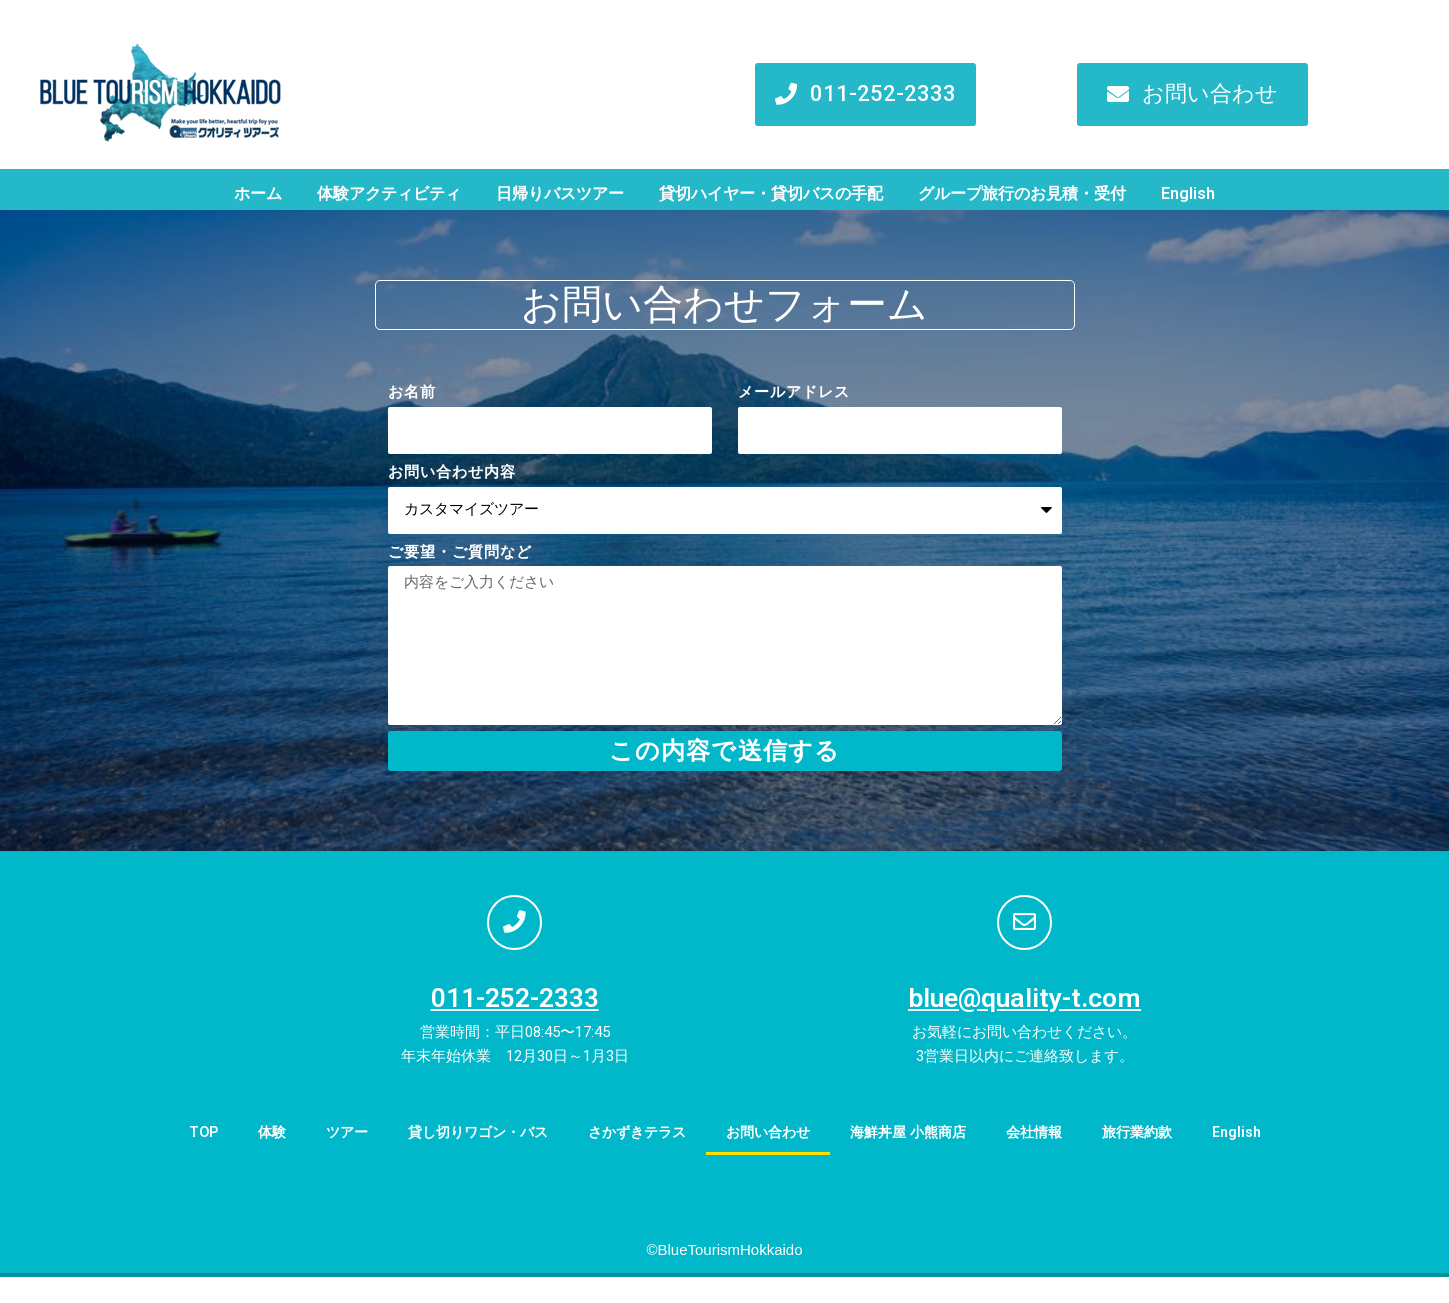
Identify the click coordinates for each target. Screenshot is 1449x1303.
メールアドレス (794, 392)
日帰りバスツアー (560, 193)
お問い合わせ (770, 1158)
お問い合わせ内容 (452, 472)
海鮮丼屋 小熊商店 (917, 1158)
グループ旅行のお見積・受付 (1022, 193)
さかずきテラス (632, 1158)
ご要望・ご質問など (460, 552)
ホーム (258, 193)
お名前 (412, 392)
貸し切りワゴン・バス (465, 1158)
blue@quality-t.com (1025, 1023)
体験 (250, 1158)
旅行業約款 (1156, 1158)
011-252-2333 (515, 1023)
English (1188, 193)
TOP (179, 1158)
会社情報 (1049, 1158)
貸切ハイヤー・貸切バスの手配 (771, 193)
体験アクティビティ (389, 193)
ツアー (327, 1158)
